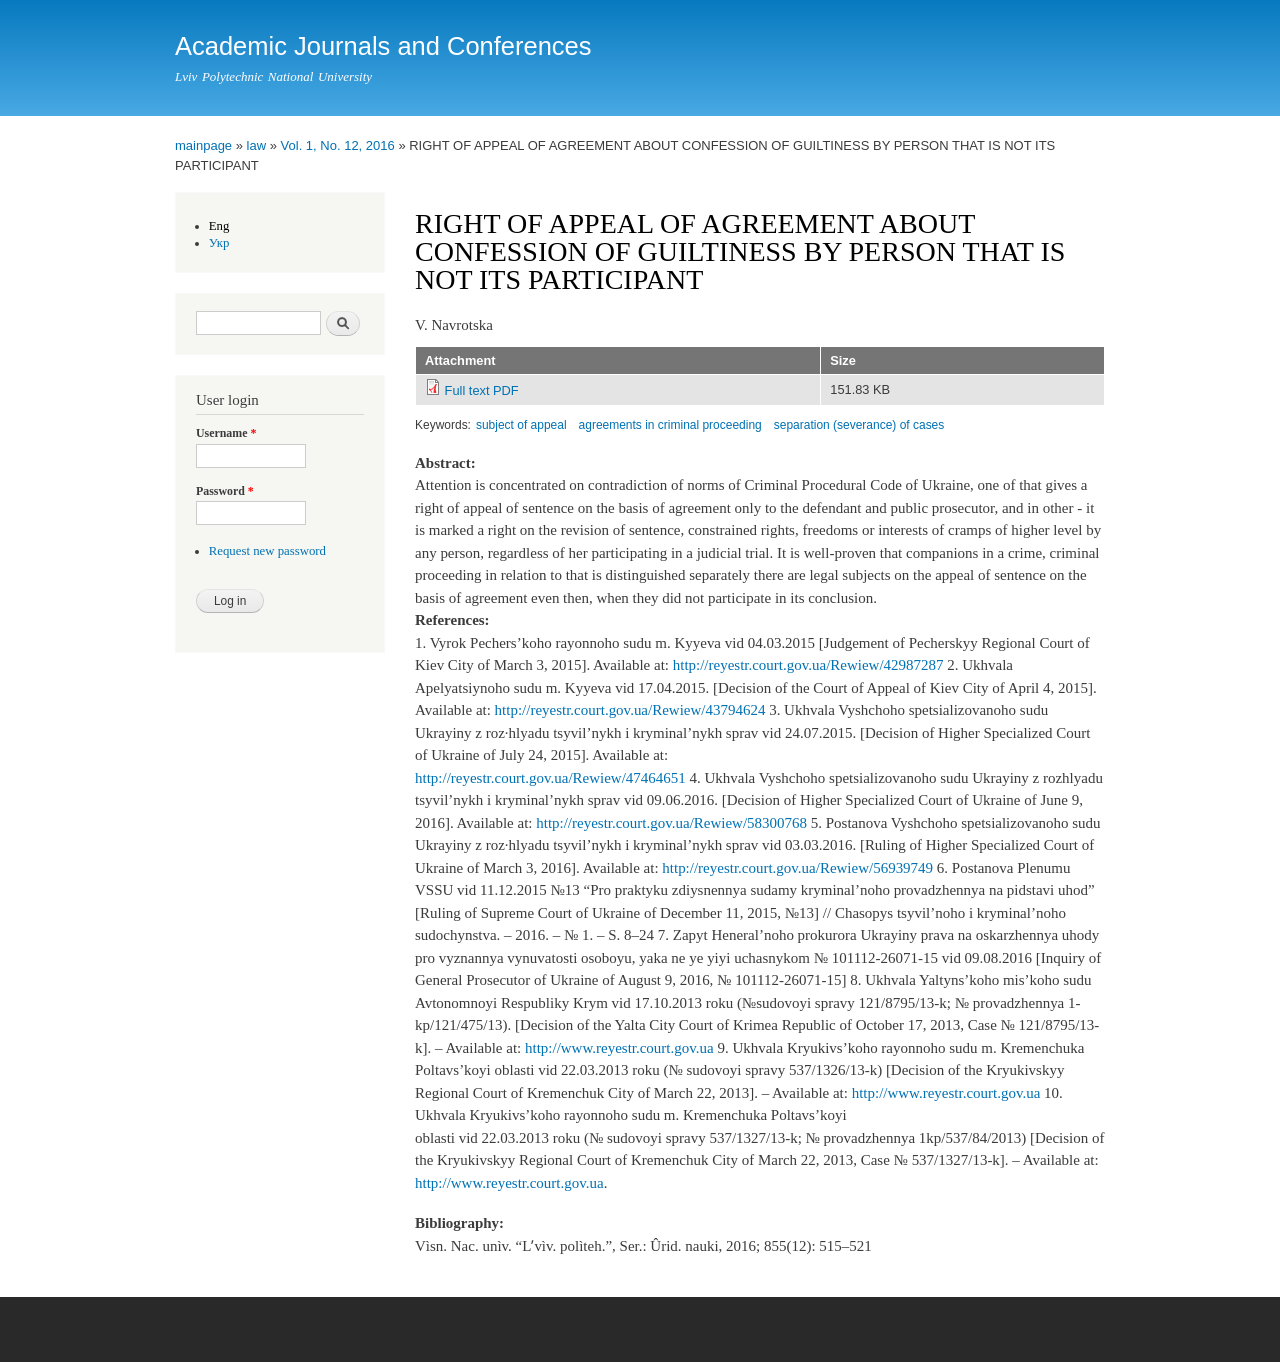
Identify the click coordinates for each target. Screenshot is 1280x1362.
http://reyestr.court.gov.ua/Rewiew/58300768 (671, 823)
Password (225, 491)
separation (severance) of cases (859, 425)
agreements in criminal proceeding (670, 425)
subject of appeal (521, 425)
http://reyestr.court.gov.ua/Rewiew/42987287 (808, 665)
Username (226, 433)
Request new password (267, 551)
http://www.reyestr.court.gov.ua (619, 1048)
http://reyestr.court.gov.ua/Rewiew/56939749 (797, 868)
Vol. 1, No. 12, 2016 (338, 145)
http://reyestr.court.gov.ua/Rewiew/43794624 (630, 710)
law (257, 145)
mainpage (203, 145)
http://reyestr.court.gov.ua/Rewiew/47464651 (550, 778)
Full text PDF (482, 390)
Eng (219, 226)
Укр (219, 243)
